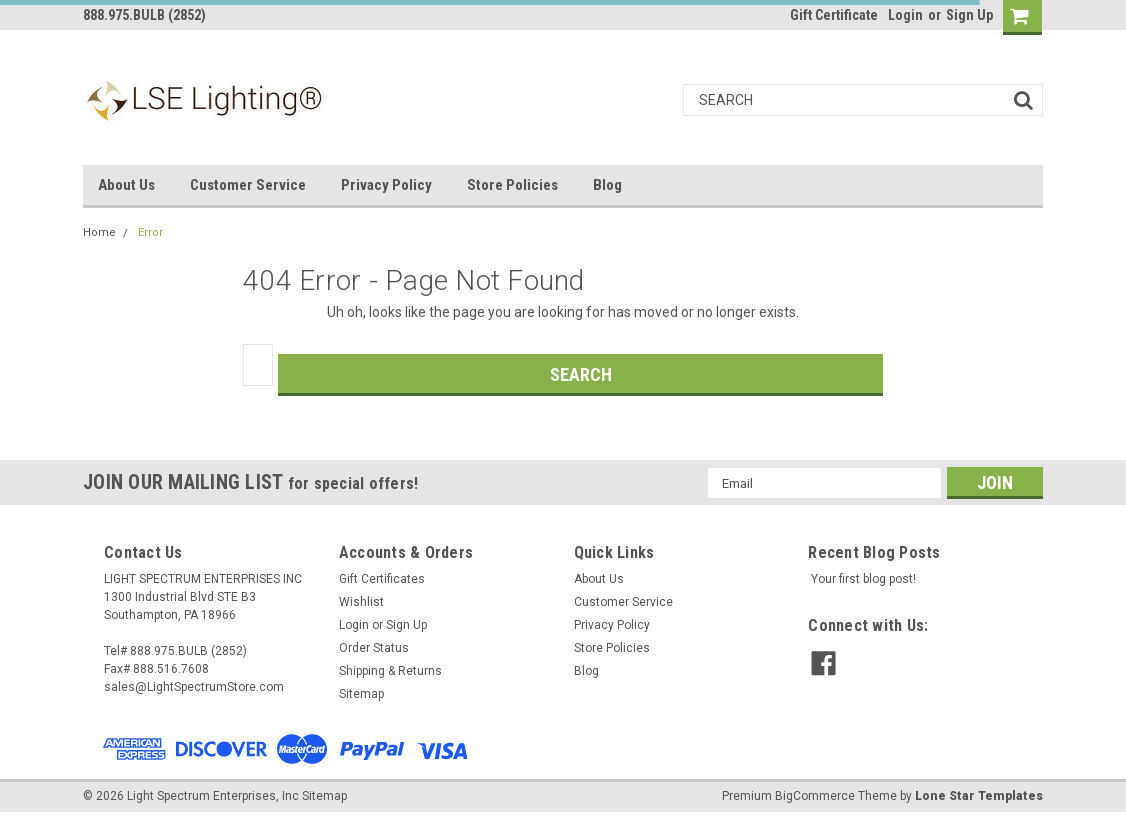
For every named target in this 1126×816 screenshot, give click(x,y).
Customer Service (248, 185)
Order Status (374, 648)
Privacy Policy (386, 185)
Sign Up (969, 15)
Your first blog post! (863, 579)
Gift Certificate (834, 15)
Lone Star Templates (979, 796)
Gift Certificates (382, 579)
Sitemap (361, 694)
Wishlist (361, 602)
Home (99, 232)
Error (150, 232)
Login (905, 15)
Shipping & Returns (390, 671)
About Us (126, 185)
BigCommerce (815, 796)
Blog (607, 185)
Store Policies (512, 185)
